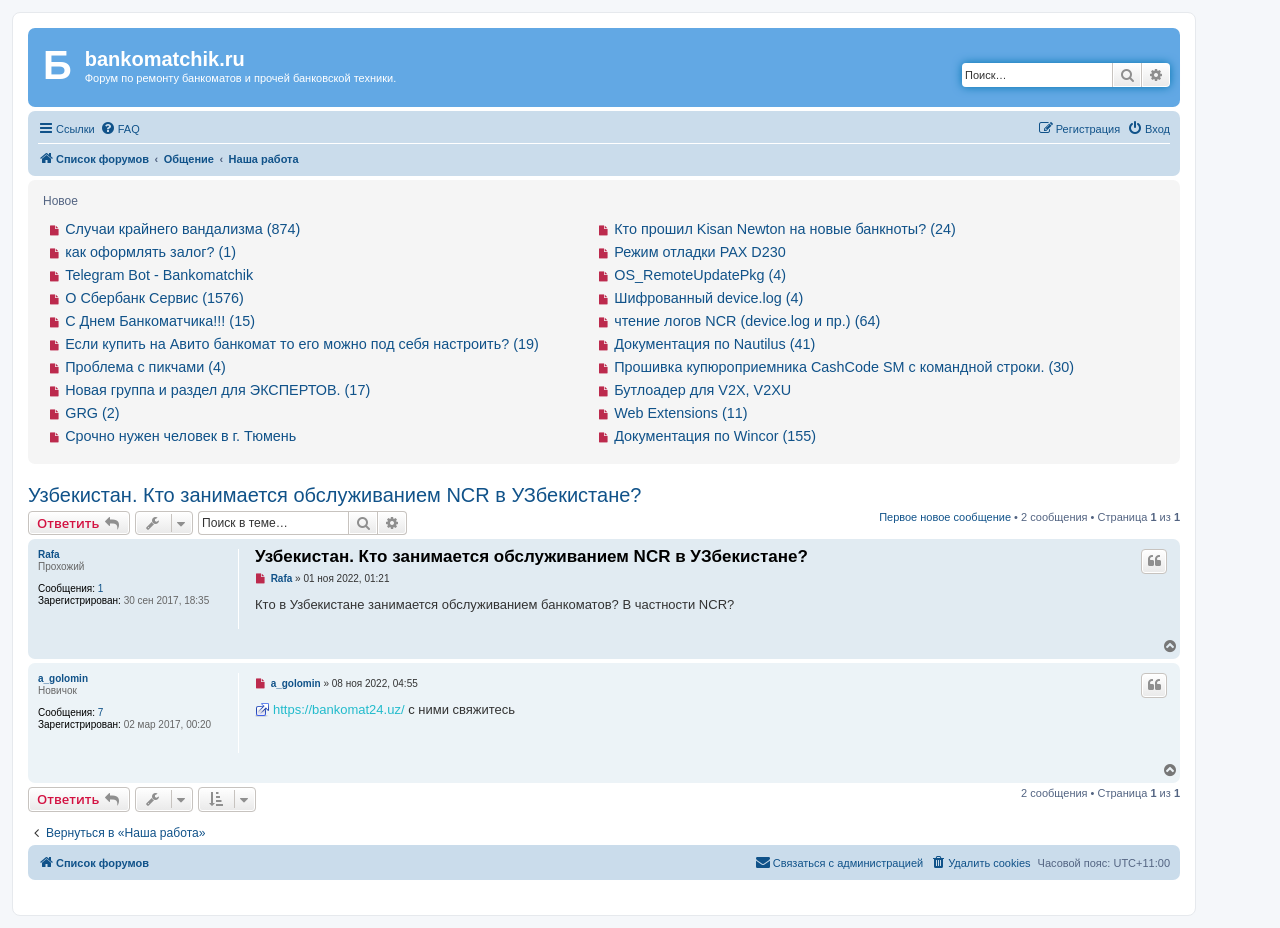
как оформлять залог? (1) (150, 252)
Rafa (49, 554)
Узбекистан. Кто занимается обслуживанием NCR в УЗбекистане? (334, 495)
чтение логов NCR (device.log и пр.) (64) (747, 321)
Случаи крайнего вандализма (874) (182, 229)
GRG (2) (92, 413)
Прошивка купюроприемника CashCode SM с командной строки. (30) (844, 367)
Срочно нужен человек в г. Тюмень (180, 436)
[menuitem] (120, 129)
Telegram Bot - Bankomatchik (159, 275)
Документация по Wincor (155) (715, 436)
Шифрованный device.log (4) (708, 298)
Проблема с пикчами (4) (145, 367)
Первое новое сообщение (945, 517)
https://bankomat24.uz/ (339, 709)
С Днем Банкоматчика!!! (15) (160, 321)
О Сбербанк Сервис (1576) (154, 298)
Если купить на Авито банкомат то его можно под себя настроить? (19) (302, 344)
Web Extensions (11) (680, 413)
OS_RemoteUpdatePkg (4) (700, 275)
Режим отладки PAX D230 (700, 252)
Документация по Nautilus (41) (714, 344)
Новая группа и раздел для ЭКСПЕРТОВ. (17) (217, 390)
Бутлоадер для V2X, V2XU (702, 390)
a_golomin (63, 678)
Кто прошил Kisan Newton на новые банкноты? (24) (785, 229)
